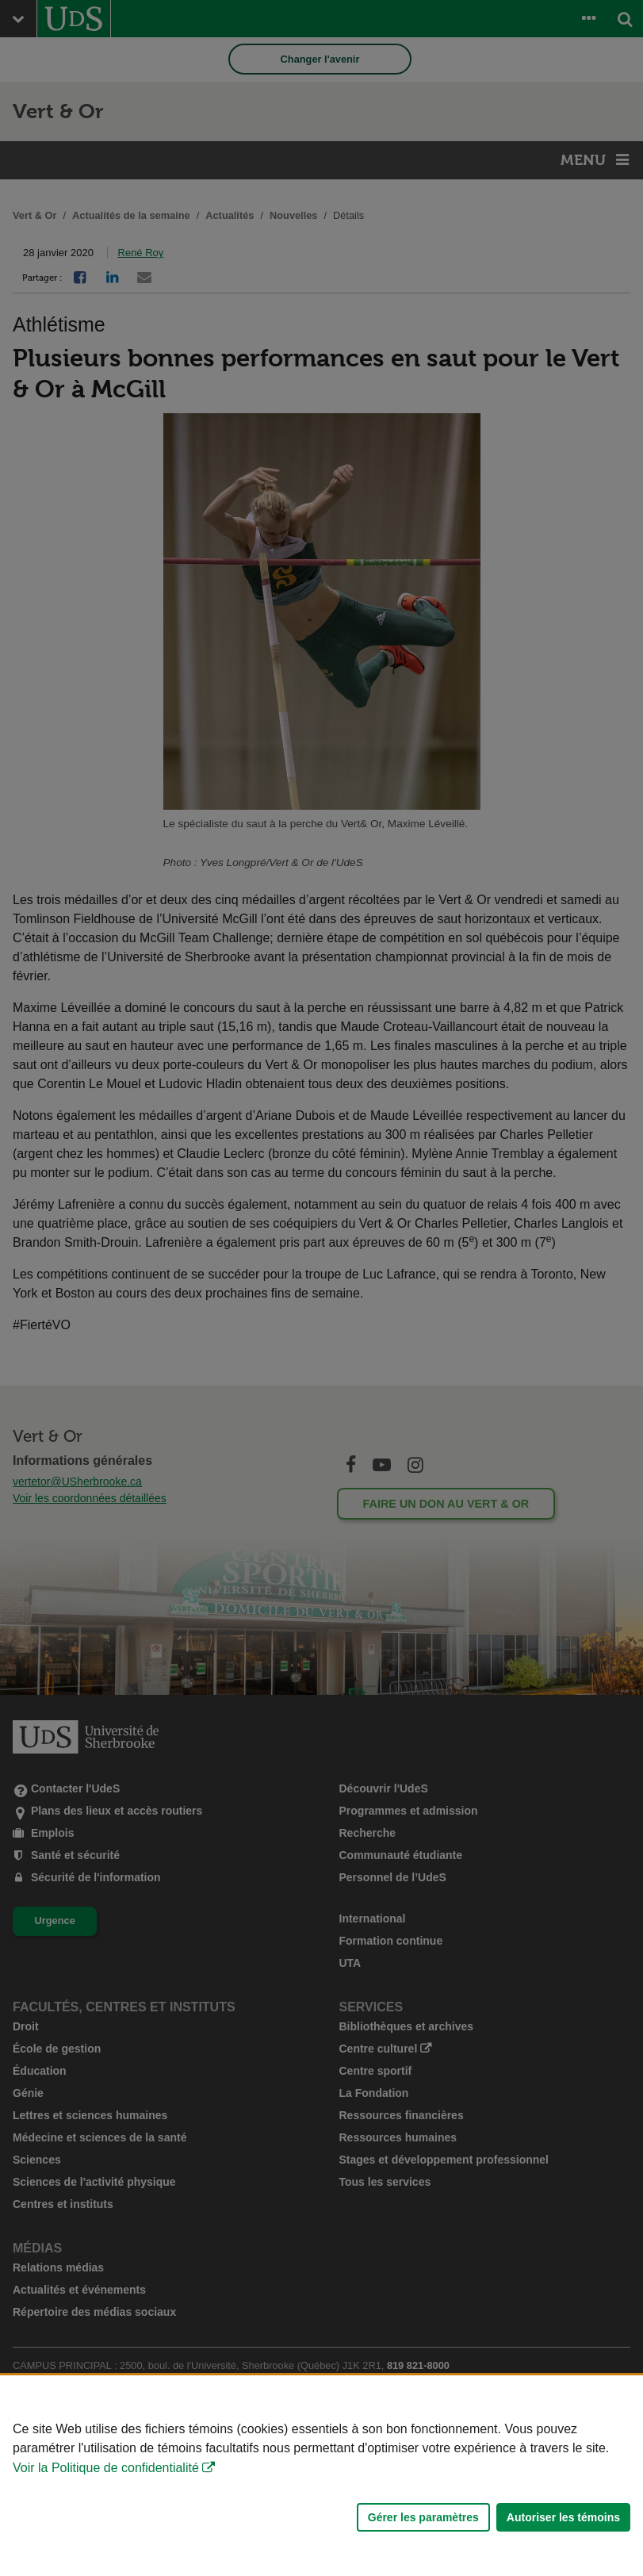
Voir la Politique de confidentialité (106, 2467)
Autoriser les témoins (563, 2517)
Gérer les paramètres (423, 2517)
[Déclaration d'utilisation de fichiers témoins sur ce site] (321, 2475)
